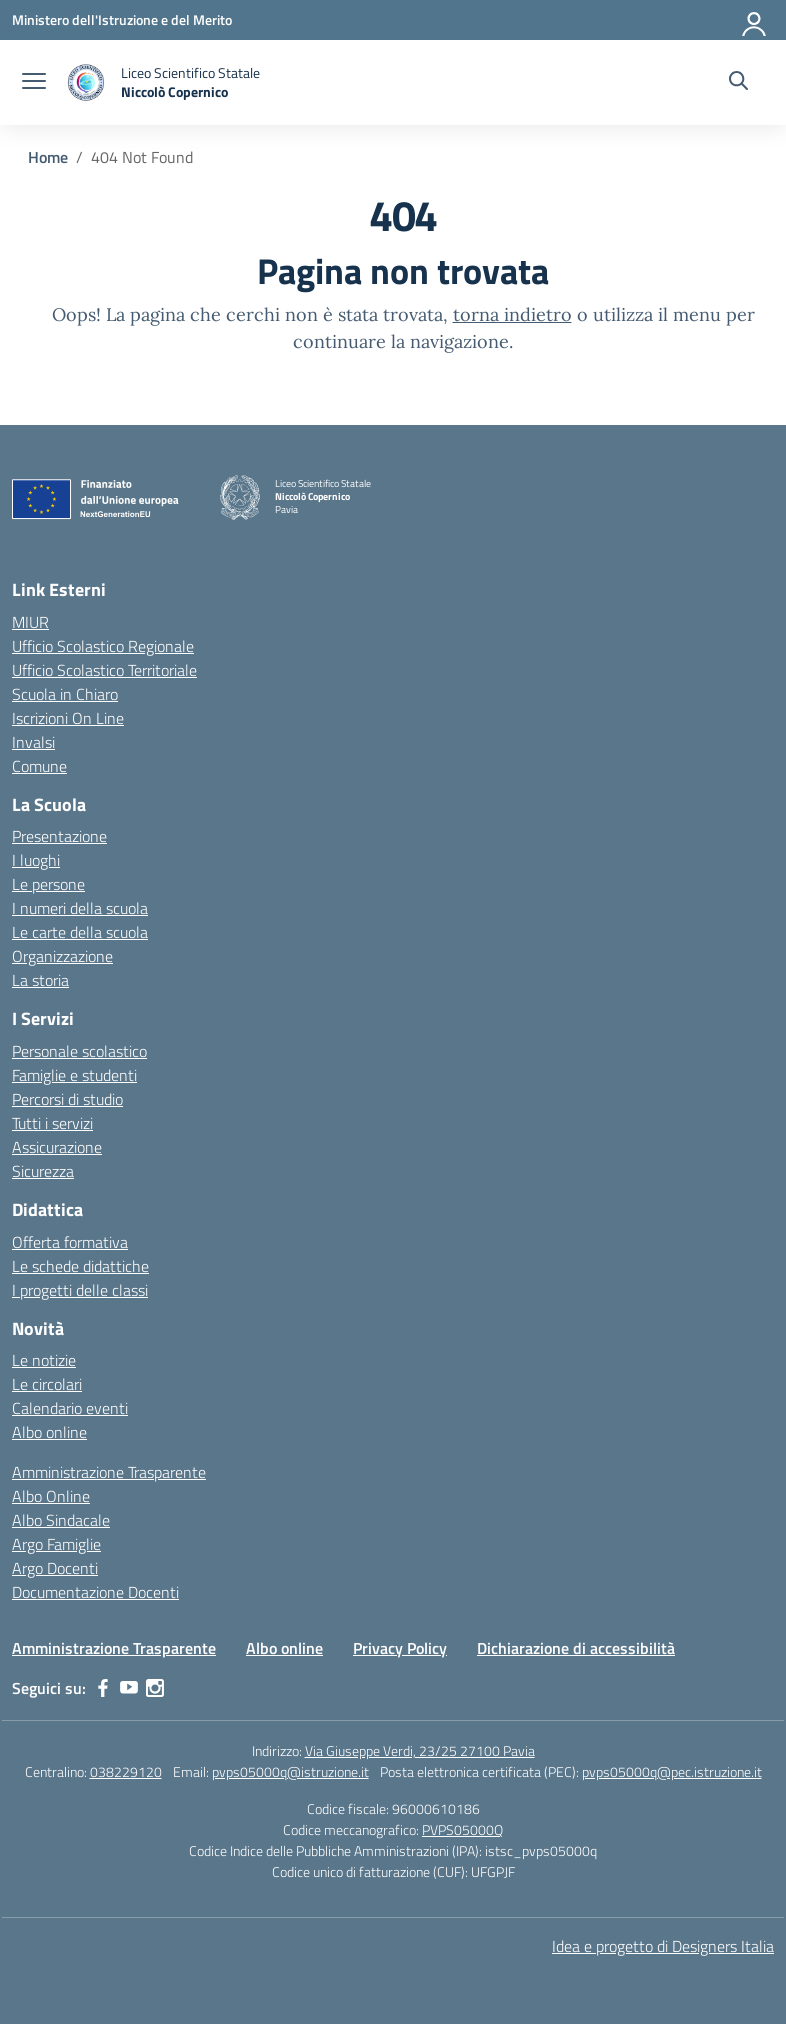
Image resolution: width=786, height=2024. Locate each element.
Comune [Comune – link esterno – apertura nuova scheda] (39, 766)
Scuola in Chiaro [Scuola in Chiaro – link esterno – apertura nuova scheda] (65, 694)
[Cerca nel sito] (738, 83)
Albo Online (51, 1496)
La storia (40, 980)
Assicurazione (57, 1147)
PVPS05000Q (462, 1829)
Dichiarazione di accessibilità (576, 1648)
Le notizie (44, 1360)
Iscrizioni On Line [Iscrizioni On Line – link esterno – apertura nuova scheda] (68, 718)
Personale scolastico (79, 1051)
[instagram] (155, 1688)
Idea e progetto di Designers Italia (663, 1946)
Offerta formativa (70, 1242)
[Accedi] (755, 20)
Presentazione (59, 836)
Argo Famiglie (56, 1544)
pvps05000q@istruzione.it (290, 1771)
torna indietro (512, 314)
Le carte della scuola (80, 932)
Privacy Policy (400, 1648)
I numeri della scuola (80, 908)
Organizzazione (62, 956)
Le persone (48, 884)
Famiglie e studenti (74, 1075)
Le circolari (47, 1384)
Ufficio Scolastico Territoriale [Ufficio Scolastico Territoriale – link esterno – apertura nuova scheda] (104, 670)
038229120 (126, 1771)
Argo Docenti (55, 1568)
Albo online (49, 1432)
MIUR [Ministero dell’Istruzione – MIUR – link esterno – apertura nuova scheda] (30, 622)
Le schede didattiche (80, 1266)
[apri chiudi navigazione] (34, 83)
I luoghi (36, 860)
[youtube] (129, 1688)
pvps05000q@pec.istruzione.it (672, 1771)
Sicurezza (43, 1171)
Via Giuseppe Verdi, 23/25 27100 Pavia (420, 1750)
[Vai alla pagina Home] (48, 157)
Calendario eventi (70, 1408)
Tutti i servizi (52, 1123)
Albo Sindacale (61, 1520)
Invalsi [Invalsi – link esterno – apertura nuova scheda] (33, 742)
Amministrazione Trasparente (109, 1472)
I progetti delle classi (80, 1290)
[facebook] (103, 1688)
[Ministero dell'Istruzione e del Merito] (122, 19)
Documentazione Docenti (95, 1592)
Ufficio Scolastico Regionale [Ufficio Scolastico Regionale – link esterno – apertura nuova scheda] (103, 646)
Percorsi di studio (67, 1099)
